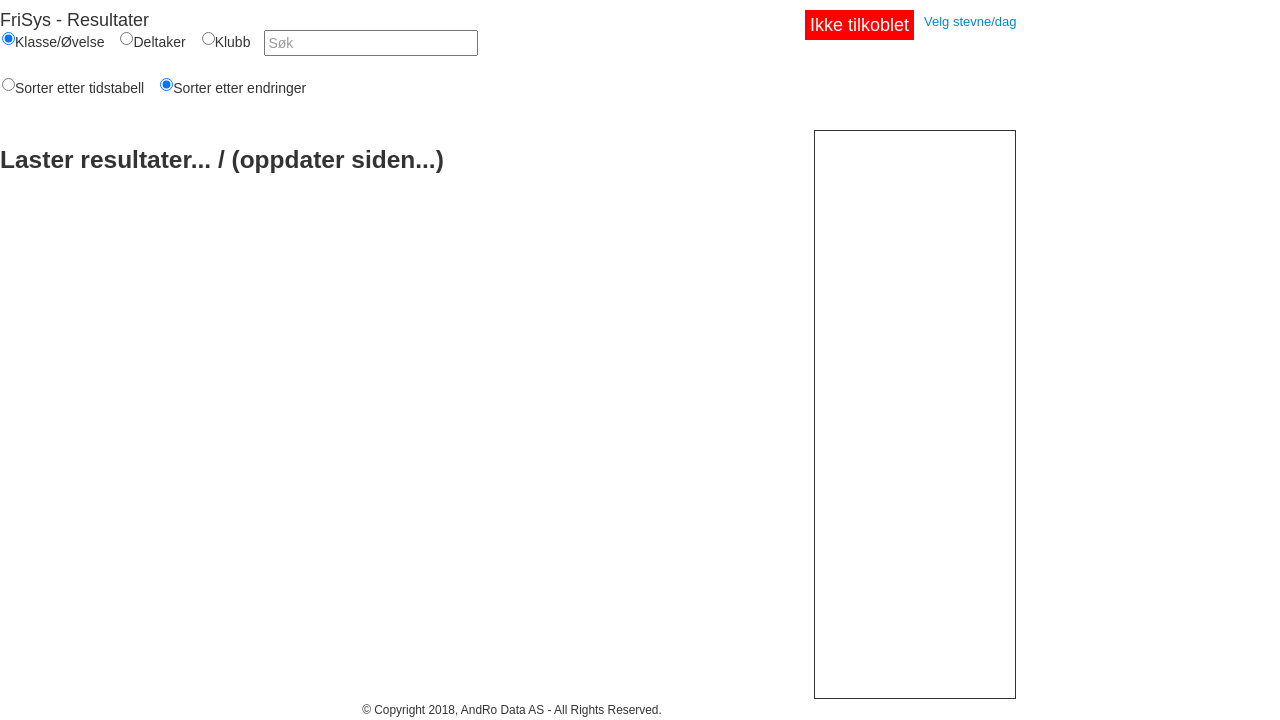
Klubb (233, 42)
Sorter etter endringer (239, 88)
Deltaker (159, 42)
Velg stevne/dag (970, 21)
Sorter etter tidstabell (79, 88)
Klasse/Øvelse (59, 42)
